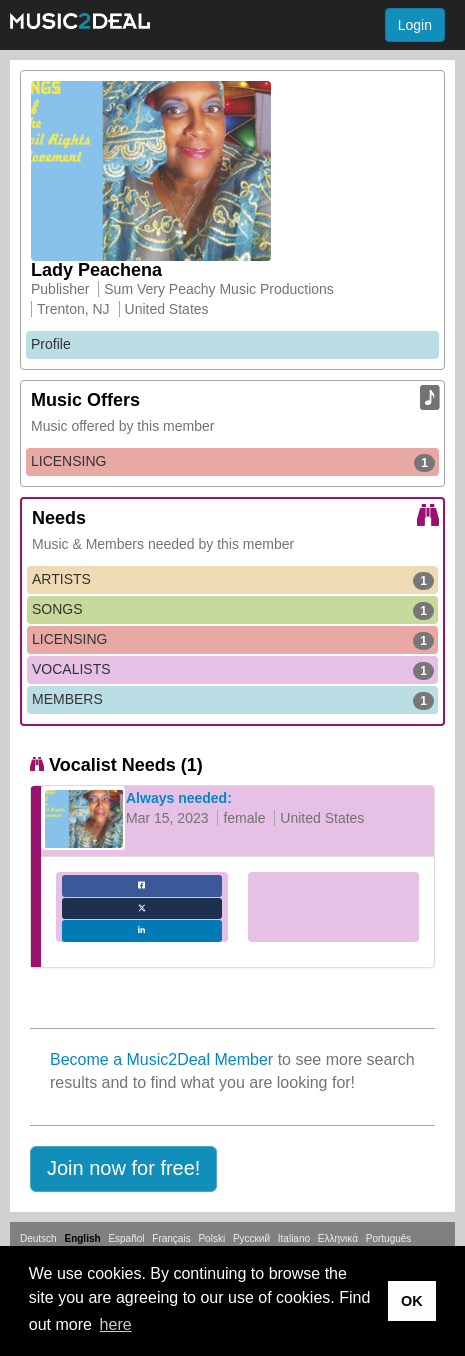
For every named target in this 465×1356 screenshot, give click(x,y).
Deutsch (38, 1238)
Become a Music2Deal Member (161, 1059)
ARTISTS (233, 580)
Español (126, 1238)
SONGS (233, 610)
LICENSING (233, 462)
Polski (211, 1238)
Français (171, 1238)
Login (415, 25)
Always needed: (179, 798)
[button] (123, 1169)
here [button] (116, 1324)
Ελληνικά (338, 1238)
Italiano (294, 1238)
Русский (251, 1238)
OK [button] (412, 1301)
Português (389, 1238)
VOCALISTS (233, 670)
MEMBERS (233, 700)
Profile (51, 344)
